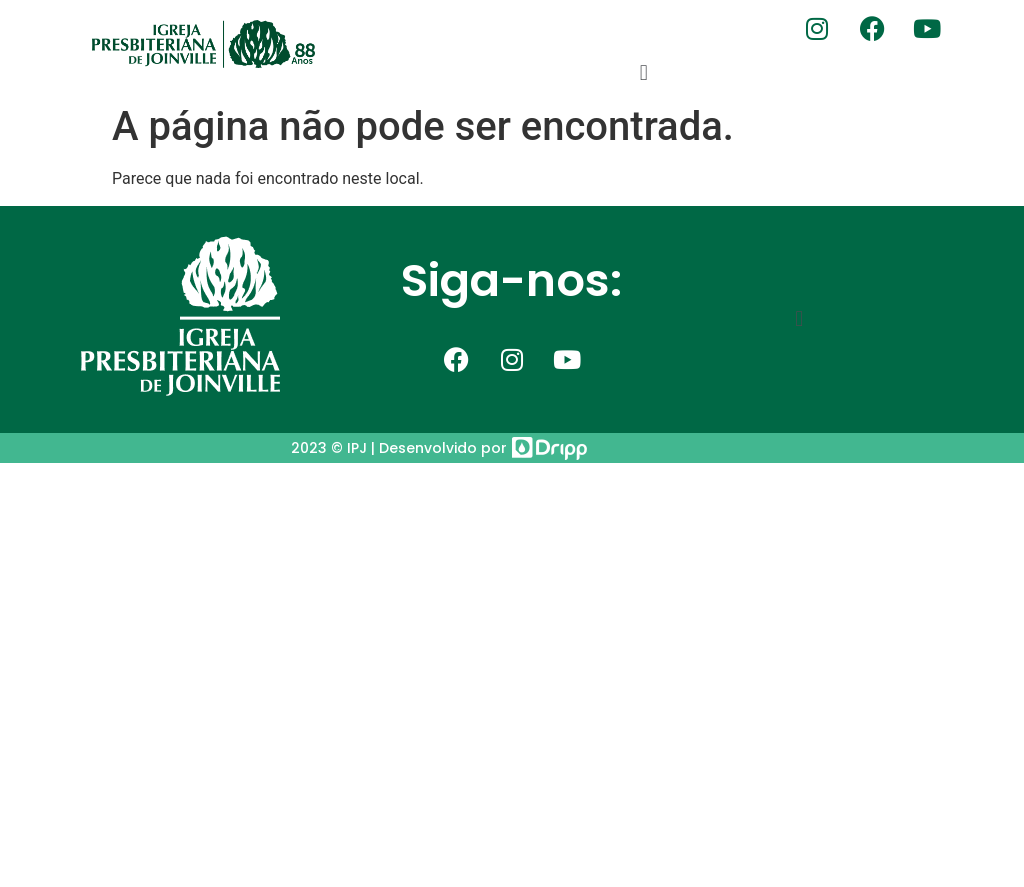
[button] (643, 72)
